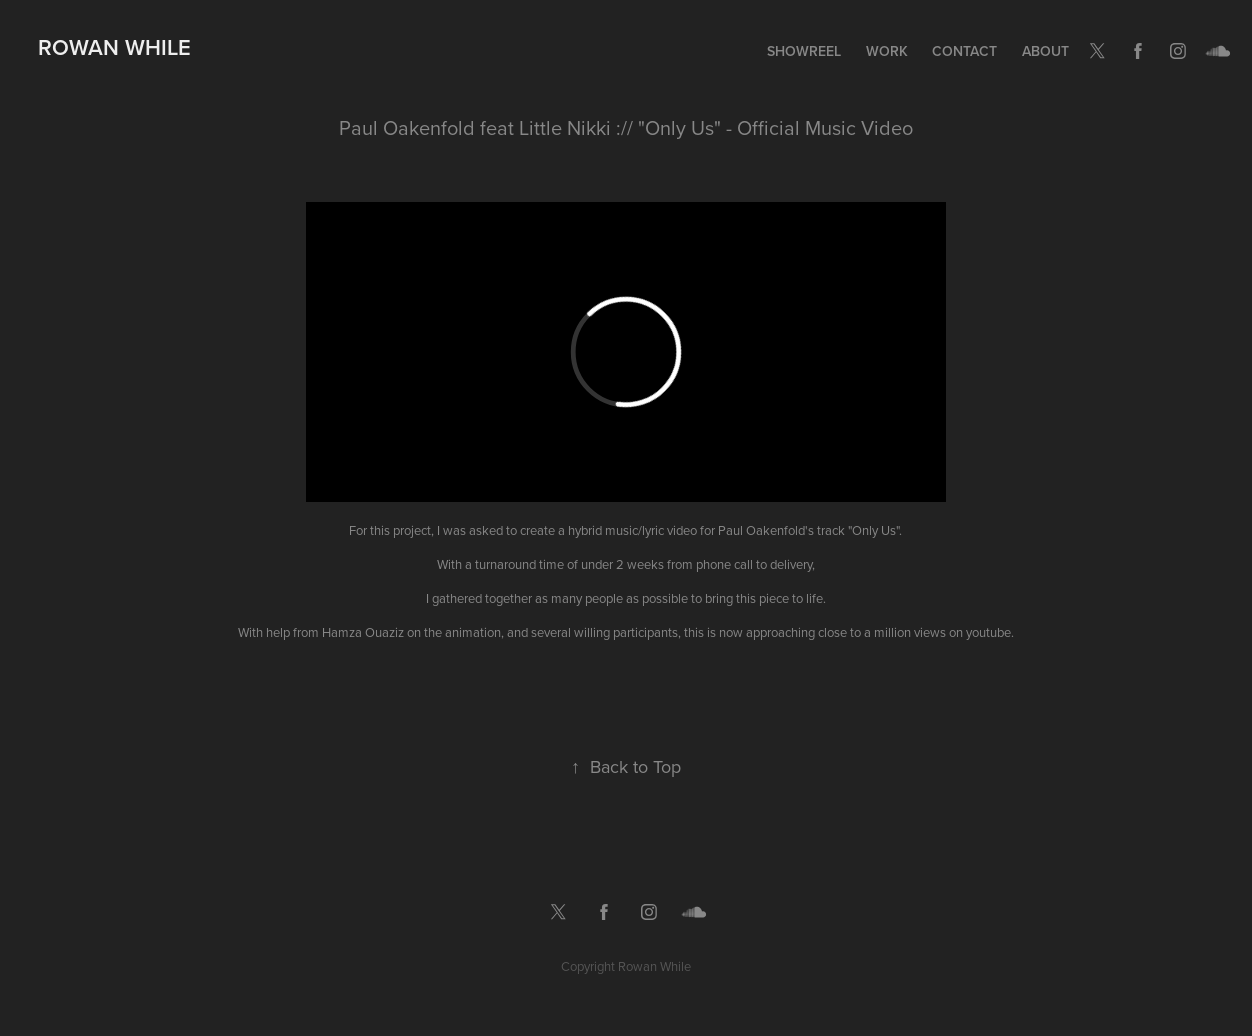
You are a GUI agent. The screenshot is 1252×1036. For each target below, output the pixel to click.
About (1045, 51)
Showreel (804, 51)
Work (887, 51)
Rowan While (114, 47)
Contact (964, 51)
